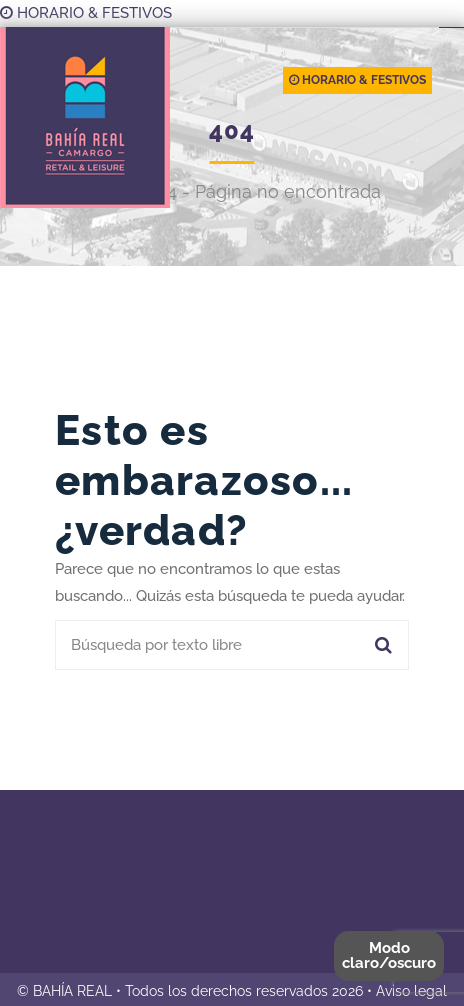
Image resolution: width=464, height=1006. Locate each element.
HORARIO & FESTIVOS (86, 13)
